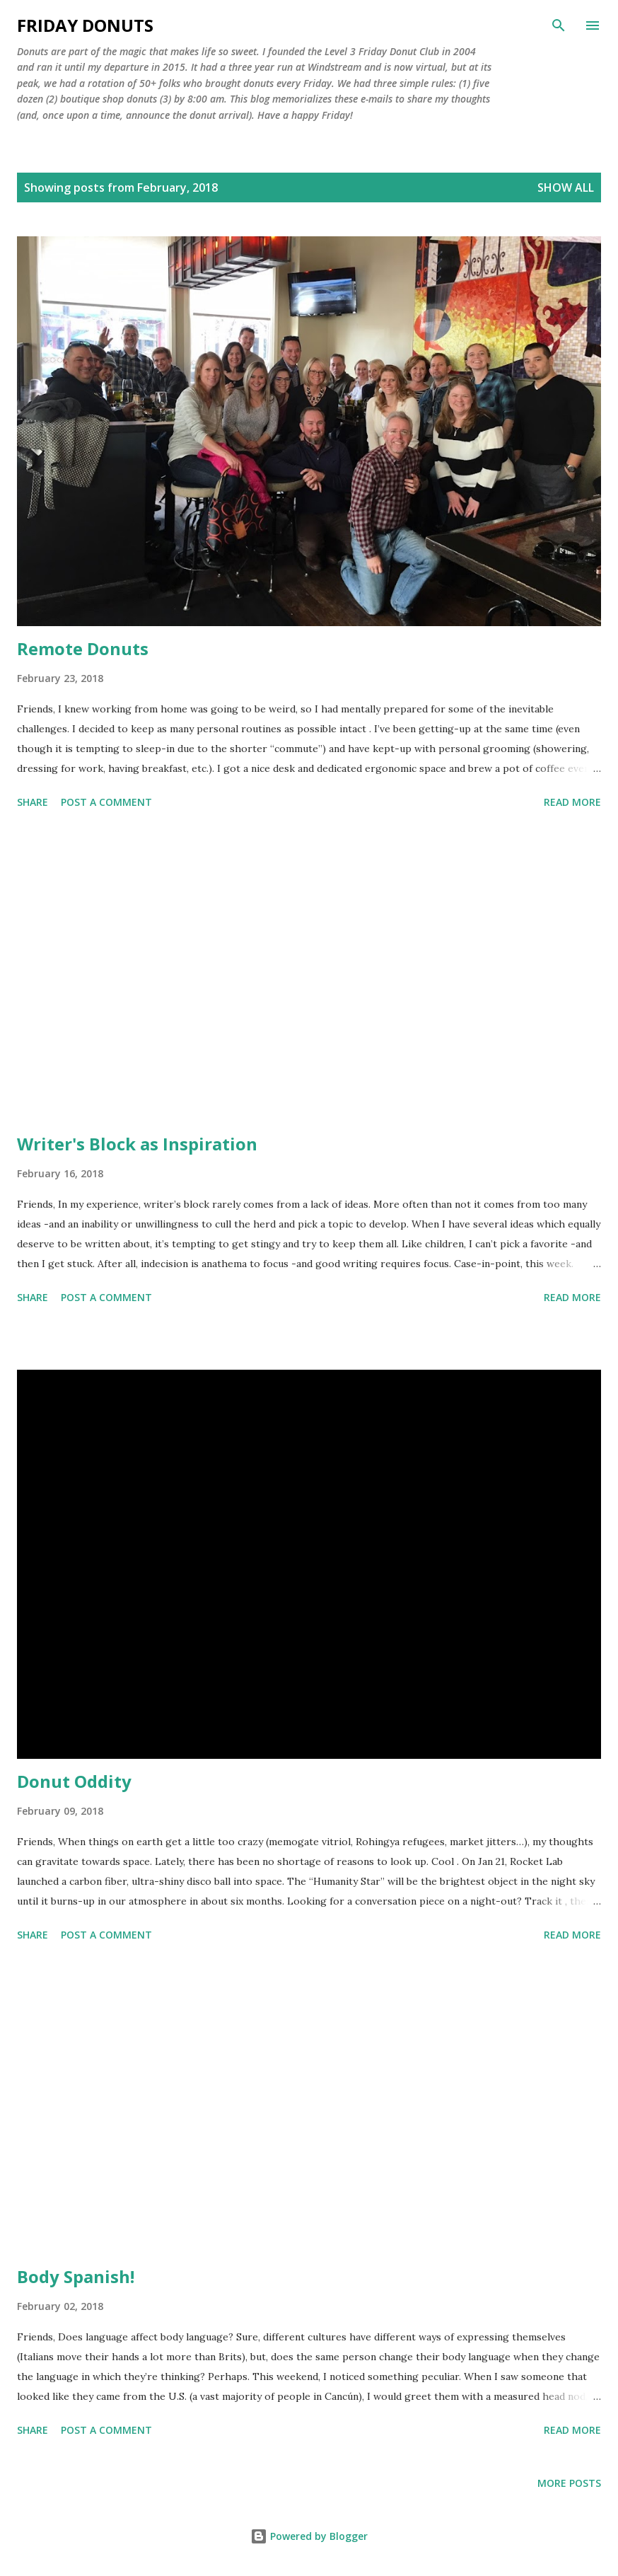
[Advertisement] (309, 973)
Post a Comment (106, 802)
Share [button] (32, 802)
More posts (569, 2483)
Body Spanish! (75, 2276)
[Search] (558, 25)
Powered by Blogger (309, 2536)
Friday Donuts (85, 25)
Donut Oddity (74, 1781)
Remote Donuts (82, 648)
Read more (572, 802)
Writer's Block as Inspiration (137, 1143)
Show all (565, 187)
